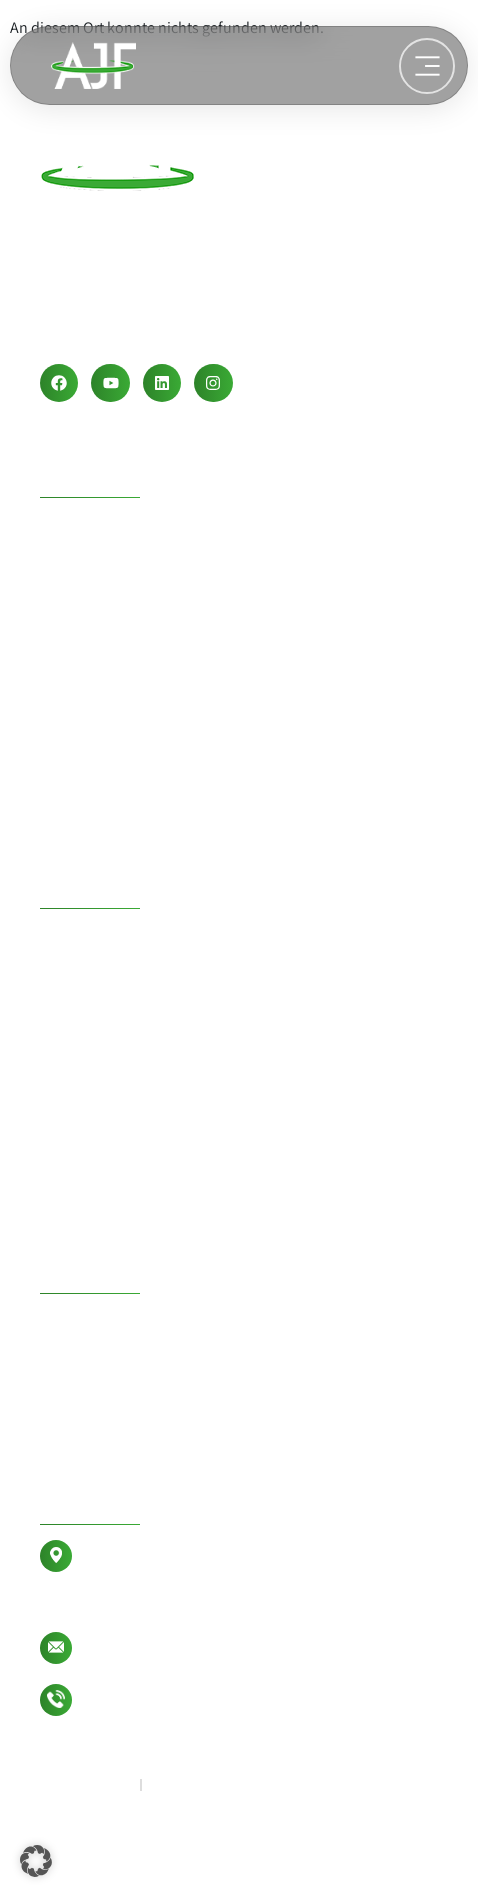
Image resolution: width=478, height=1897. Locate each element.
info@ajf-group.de (145, 1647)
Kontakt (81, 1499)
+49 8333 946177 (146, 1699)
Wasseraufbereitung (144, 863)
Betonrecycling (119, 1248)
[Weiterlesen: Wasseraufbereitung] (427, 66)
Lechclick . (74, 1868)
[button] (36, 1861)
